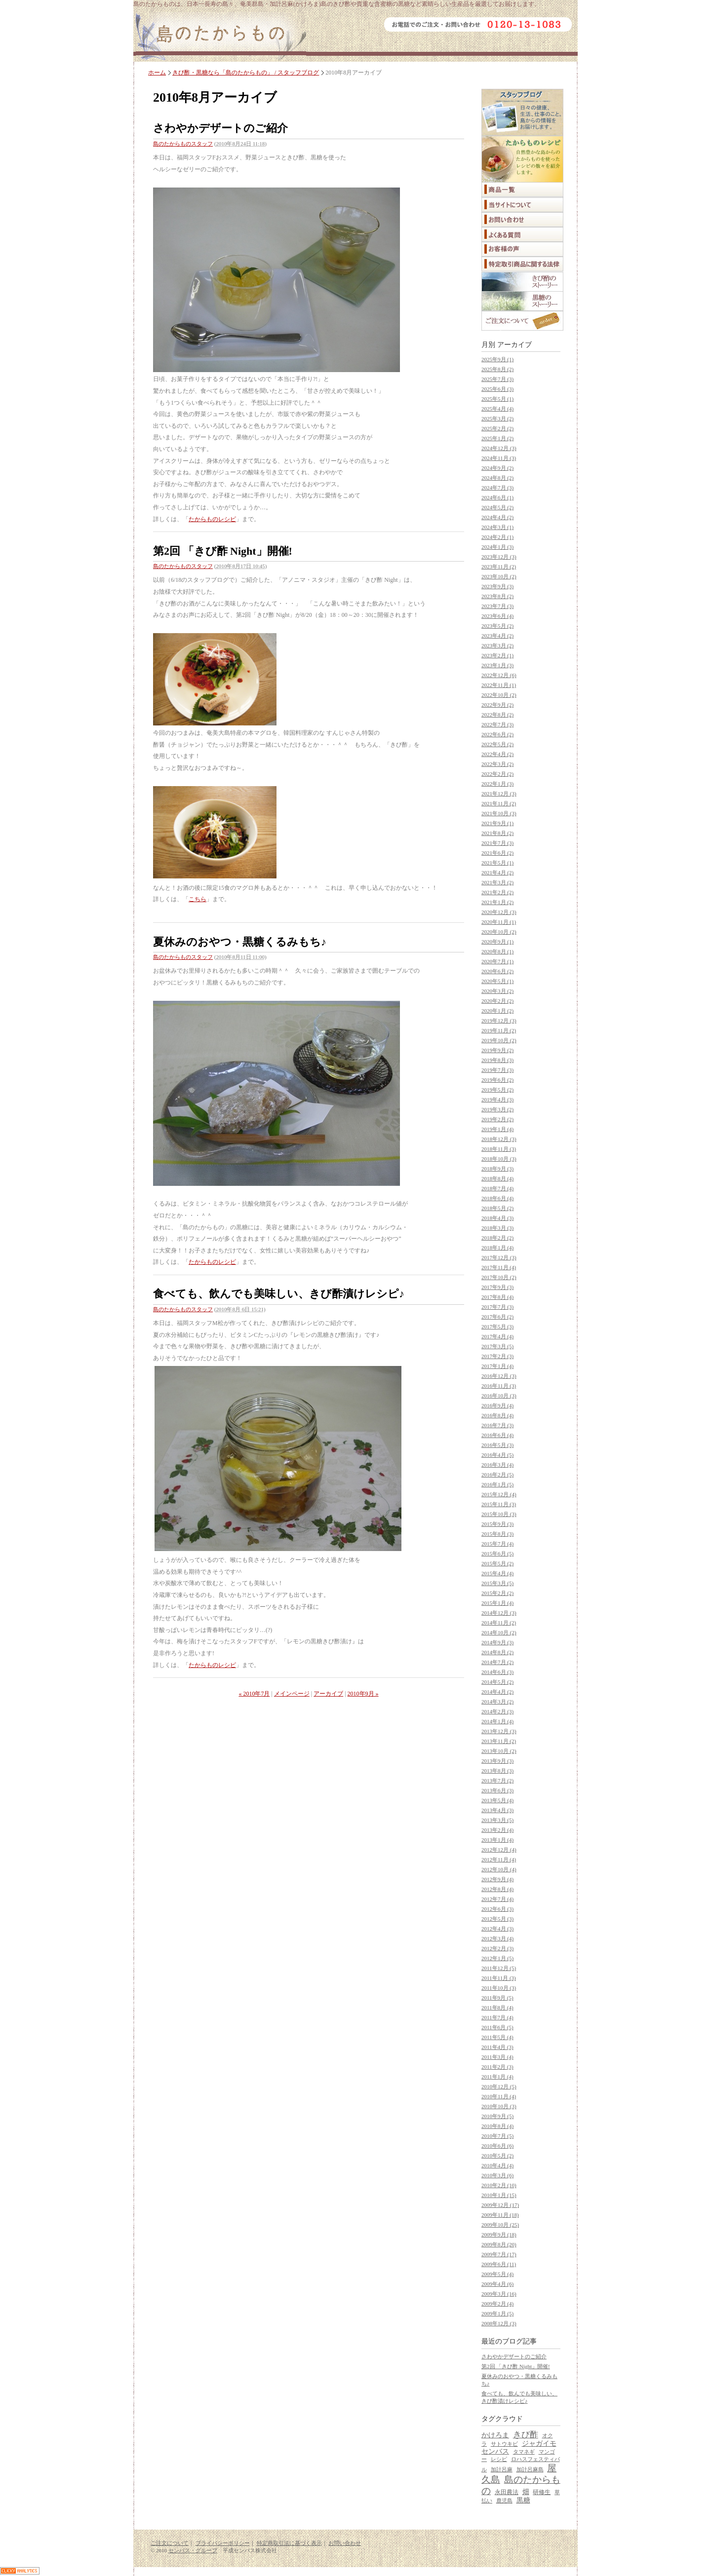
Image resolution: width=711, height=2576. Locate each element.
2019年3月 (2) (497, 1109)
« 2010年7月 (254, 1693)
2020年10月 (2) (498, 932)
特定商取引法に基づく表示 (289, 2543)
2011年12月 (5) (498, 1968)
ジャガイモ (539, 2443)
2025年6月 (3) (497, 389)
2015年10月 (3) (498, 1514)
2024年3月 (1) (497, 527)
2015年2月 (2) (497, 1593)
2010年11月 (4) (498, 2096)
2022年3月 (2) (497, 764)
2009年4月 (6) (497, 2284)
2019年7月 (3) (497, 1070)
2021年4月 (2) (497, 872)
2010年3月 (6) (497, 2175)
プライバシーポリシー (223, 2543)
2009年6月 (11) (498, 2264)
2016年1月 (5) (497, 1484)
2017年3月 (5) (497, 1346)
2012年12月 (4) (498, 1850)
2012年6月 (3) (497, 1909)
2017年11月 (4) (498, 1267)
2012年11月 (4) (498, 1859)
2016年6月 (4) (497, 1435)
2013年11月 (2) (498, 1741)
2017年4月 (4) (497, 1336)
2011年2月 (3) (497, 2067)
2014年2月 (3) (497, 1711)
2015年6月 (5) (497, 1553)
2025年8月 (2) (497, 369)
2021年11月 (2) (498, 803)
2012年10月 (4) (498, 1869)
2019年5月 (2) (497, 1090)
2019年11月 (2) (498, 1030)
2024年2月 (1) (497, 537)
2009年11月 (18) (500, 2215)
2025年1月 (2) (497, 438)
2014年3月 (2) (497, 1702)
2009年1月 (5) (497, 2313)
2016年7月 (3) (497, 1425)
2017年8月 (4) (497, 1297)
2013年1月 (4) (497, 1840)
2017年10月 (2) (498, 1277)
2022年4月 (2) (497, 754)
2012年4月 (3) (497, 1929)
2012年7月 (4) (497, 1899)
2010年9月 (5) (497, 2116)
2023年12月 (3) (498, 557)
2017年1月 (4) (497, 1366)
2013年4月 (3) (497, 1810)
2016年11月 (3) (498, 1386)
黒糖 (523, 2500)
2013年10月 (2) (498, 1751)
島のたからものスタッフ (183, 144)
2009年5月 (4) (497, 2274)
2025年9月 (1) (497, 359)
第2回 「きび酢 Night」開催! (222, 551)
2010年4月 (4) (497, 2165)
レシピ (499, 2459)
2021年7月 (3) (497, 843)
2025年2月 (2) (497, 428)
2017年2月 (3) (497, 1356)
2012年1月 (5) (497, 1958)
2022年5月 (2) (497, 744)
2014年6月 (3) (497, 1672)
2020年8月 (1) (497, 951)
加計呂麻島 (530, 2469)
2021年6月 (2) (497, 853)
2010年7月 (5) (497, 2136)
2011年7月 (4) (497, 2017)
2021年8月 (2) (497, 833)
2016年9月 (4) (497, 1405)
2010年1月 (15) (498, 2195)
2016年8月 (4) (497, 1415)
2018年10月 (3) (498, 1159)
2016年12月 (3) (498, 1376)
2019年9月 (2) (497, 1050)
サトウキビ (504, 2444)
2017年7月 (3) (497, 1307)
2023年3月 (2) (497, 645)
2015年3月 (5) (497, 1583)
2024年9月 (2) (497, 468)
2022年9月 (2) (497, 705)
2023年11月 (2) (498, 566)
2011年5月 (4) (497, 2037)
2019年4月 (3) (497, 1099)
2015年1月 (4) (497, 1603)
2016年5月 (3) (497, 1445)
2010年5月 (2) (497, 2156)
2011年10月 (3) (498, 1988)
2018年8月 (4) (497, 1178)
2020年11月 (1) (498, 922)
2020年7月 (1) (497, 961)
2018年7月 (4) (497, 1188)
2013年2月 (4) (497, 1830)
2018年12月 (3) (498, 1139)
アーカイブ (328, 1693)
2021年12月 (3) (498, 793)
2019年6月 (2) (497, 1080)
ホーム (157, 72)
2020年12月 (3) (498, 912)
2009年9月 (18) (498, 2234)
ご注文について (170, 2543)
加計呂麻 (502, 2469)
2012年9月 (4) (497, 1879)
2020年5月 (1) (497, 981)
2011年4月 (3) (497, 2047)
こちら (197, 899)
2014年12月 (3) (498, 1613)
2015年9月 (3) (497, 1524)
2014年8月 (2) (497, 1652)
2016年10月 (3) (498, 1396)
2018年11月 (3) (498, 1149)
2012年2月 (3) (497, 1948)
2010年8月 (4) (497, 2126)
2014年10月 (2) (498, 1632)
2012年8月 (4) (497, 1889)
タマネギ (524, 2452)
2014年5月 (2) (497, 1682)
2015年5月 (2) (497, 1563)
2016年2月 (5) (497, 1474)
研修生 (542, 2492)
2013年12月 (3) (498, 1731)
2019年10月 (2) (498, 1040)
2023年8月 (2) (497, 596)
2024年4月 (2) (497, 517)
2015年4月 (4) (497, 1573)
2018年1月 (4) (497, 1247)
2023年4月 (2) (497, 636)
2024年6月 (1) (497, 497)
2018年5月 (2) (497, 1208)
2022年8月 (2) (497, 715)
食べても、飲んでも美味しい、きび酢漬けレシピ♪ (278, 1294)
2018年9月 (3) (497, 1169)
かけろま (495, 2435)
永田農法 (506, 2492)
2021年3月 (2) (497, 882)
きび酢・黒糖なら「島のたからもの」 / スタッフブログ (245, 72)
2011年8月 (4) (497, 2007)
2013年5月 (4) (497, 1800)
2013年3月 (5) (497, 1820)
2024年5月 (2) (497, 507)
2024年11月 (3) (498, 458)
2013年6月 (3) (497, 1790)
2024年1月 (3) (497, 547)
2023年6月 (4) (497, 616)
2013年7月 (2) (497, 1780)
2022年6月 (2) (497, 734)
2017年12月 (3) (498, 1257)
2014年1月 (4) (497, 1721)
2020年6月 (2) (497, 971)
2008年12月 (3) (498, 2323)
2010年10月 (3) (498, 2106)
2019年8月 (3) (497, 1060)
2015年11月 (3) (498, 1504)
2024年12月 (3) (498, 448)
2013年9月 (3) (497, 1761)
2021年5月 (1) (497, 863)
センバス (495, 2451)
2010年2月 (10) (498, 2185)
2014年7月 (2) (497, 1662)
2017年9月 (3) (497, 1287)
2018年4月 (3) (497, 1218)
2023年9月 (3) (497, 586)
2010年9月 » (363, 1693)
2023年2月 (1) (497, 655)
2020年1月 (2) (497, 1011)
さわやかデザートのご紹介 (220, 128)
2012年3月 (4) (497, 1938)
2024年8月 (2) (497, 478)
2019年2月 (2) (497, 1119)
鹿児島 (504, 2500)
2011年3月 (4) (497, 2057)
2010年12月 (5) (498, 2086)
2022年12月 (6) (498, 675)
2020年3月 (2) (497, 991)
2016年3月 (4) (497, 1465)
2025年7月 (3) (497, 379)
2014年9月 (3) (497, 1642)
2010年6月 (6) (497, 2146)
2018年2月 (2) (497, 1238)
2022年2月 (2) (497, 774)
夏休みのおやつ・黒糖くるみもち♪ (239, 942)
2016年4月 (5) (497, 1455)
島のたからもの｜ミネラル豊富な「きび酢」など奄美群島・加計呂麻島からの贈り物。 (219, 36)
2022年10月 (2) (498, 695)
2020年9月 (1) (497, 942)
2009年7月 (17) (498, 2254)
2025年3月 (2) (497, 418)
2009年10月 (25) (500, 2225)
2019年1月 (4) (497, 1129)
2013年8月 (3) (497, 1771)
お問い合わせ (344, 2543)
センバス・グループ (192, 2550)
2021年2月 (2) (497, 892)
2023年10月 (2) (498, 576)
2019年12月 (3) (498, 1020)
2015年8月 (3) (497, 1534)
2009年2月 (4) (497, 2304)
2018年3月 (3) (497, 1228)
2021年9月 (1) (497, 823)
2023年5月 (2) (497, 626)
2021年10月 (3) (498, 813)
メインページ (292, 1693)
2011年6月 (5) (497, 2027)
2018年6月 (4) (497, 1198)
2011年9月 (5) (497, 1998)
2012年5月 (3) (497, 1919)
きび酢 (525, 2434)
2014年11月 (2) (498, 1623)
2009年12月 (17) (500, 2205)
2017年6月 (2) (497, 1317)
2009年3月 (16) (498, 2294)
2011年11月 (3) (498, 1978)
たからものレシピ (212, 519)
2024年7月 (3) (497, 488)
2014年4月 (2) (497, 1692)
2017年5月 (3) (497, 1326)
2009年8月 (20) (498, 2244)
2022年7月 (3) (497, 724)
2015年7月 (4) (497, 1544)
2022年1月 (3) (497, 784)
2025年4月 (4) (497, 409)
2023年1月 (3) (497, 665)
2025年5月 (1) (497, 399)
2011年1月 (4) (497, 2077)
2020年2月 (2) (497, 1001)
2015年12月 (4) (498, 1494)
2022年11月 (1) (498, 685)
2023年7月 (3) (497, 606)
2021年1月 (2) (497, 902)
